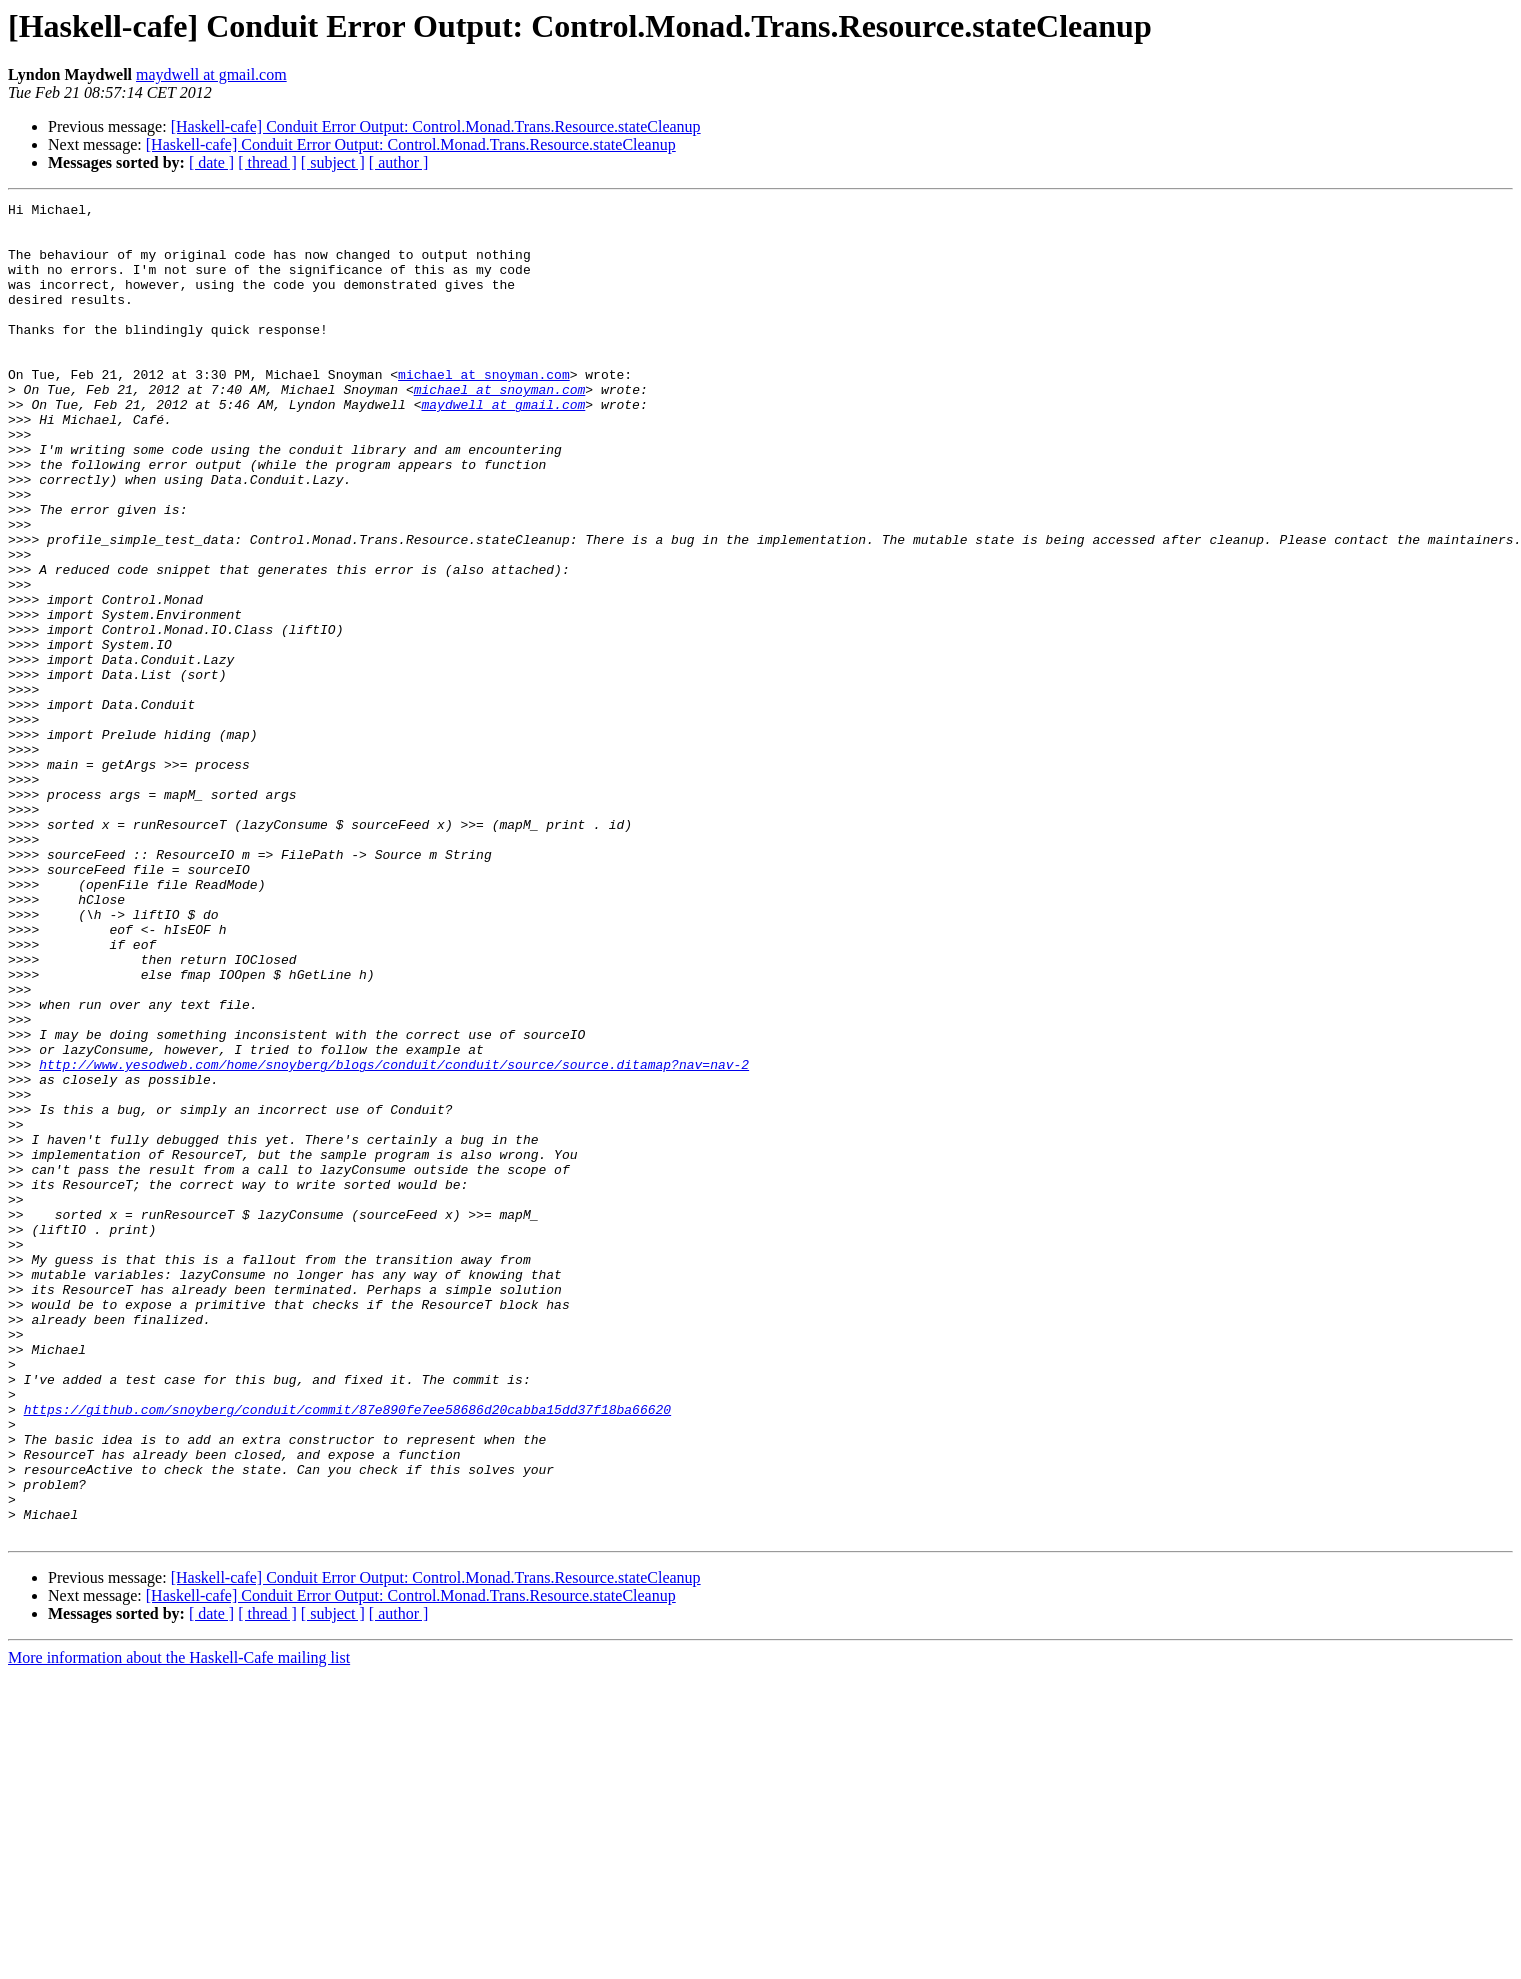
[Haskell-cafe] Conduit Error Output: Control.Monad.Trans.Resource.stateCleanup (436, 126)
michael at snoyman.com (484, 410)
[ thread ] (267, 162)
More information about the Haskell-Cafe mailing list (179, 1924)
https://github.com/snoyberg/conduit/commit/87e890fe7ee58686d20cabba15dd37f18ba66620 (347, 1652)
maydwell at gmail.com (211, 74)
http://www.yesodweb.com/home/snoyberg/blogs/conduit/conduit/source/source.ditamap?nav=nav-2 (394, 1238)
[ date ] (211, 162)
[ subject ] (333, 162)
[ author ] (399, 162)
